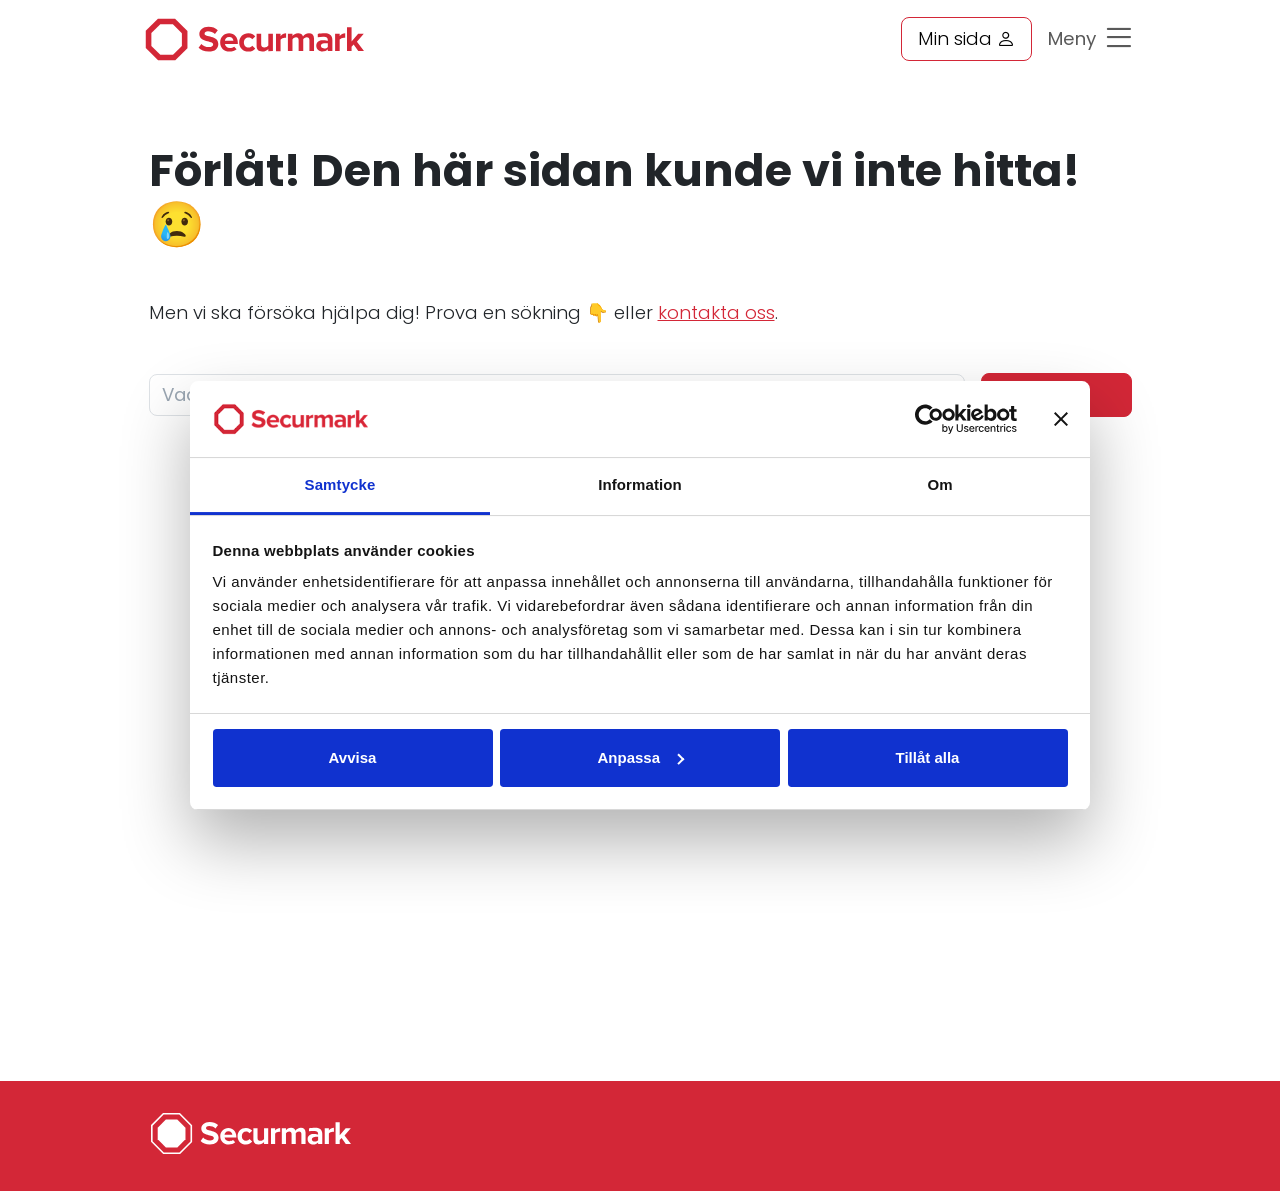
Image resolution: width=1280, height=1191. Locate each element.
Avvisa (353, 757)
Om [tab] (939, 484)
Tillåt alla (928, 757)
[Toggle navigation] (1124, 44)
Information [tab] (640, 484)
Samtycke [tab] (340, 484)
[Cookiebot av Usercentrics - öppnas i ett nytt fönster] (929, 419)
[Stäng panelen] (1061, 419)
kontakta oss (716, 312)
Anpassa (640, 757)
